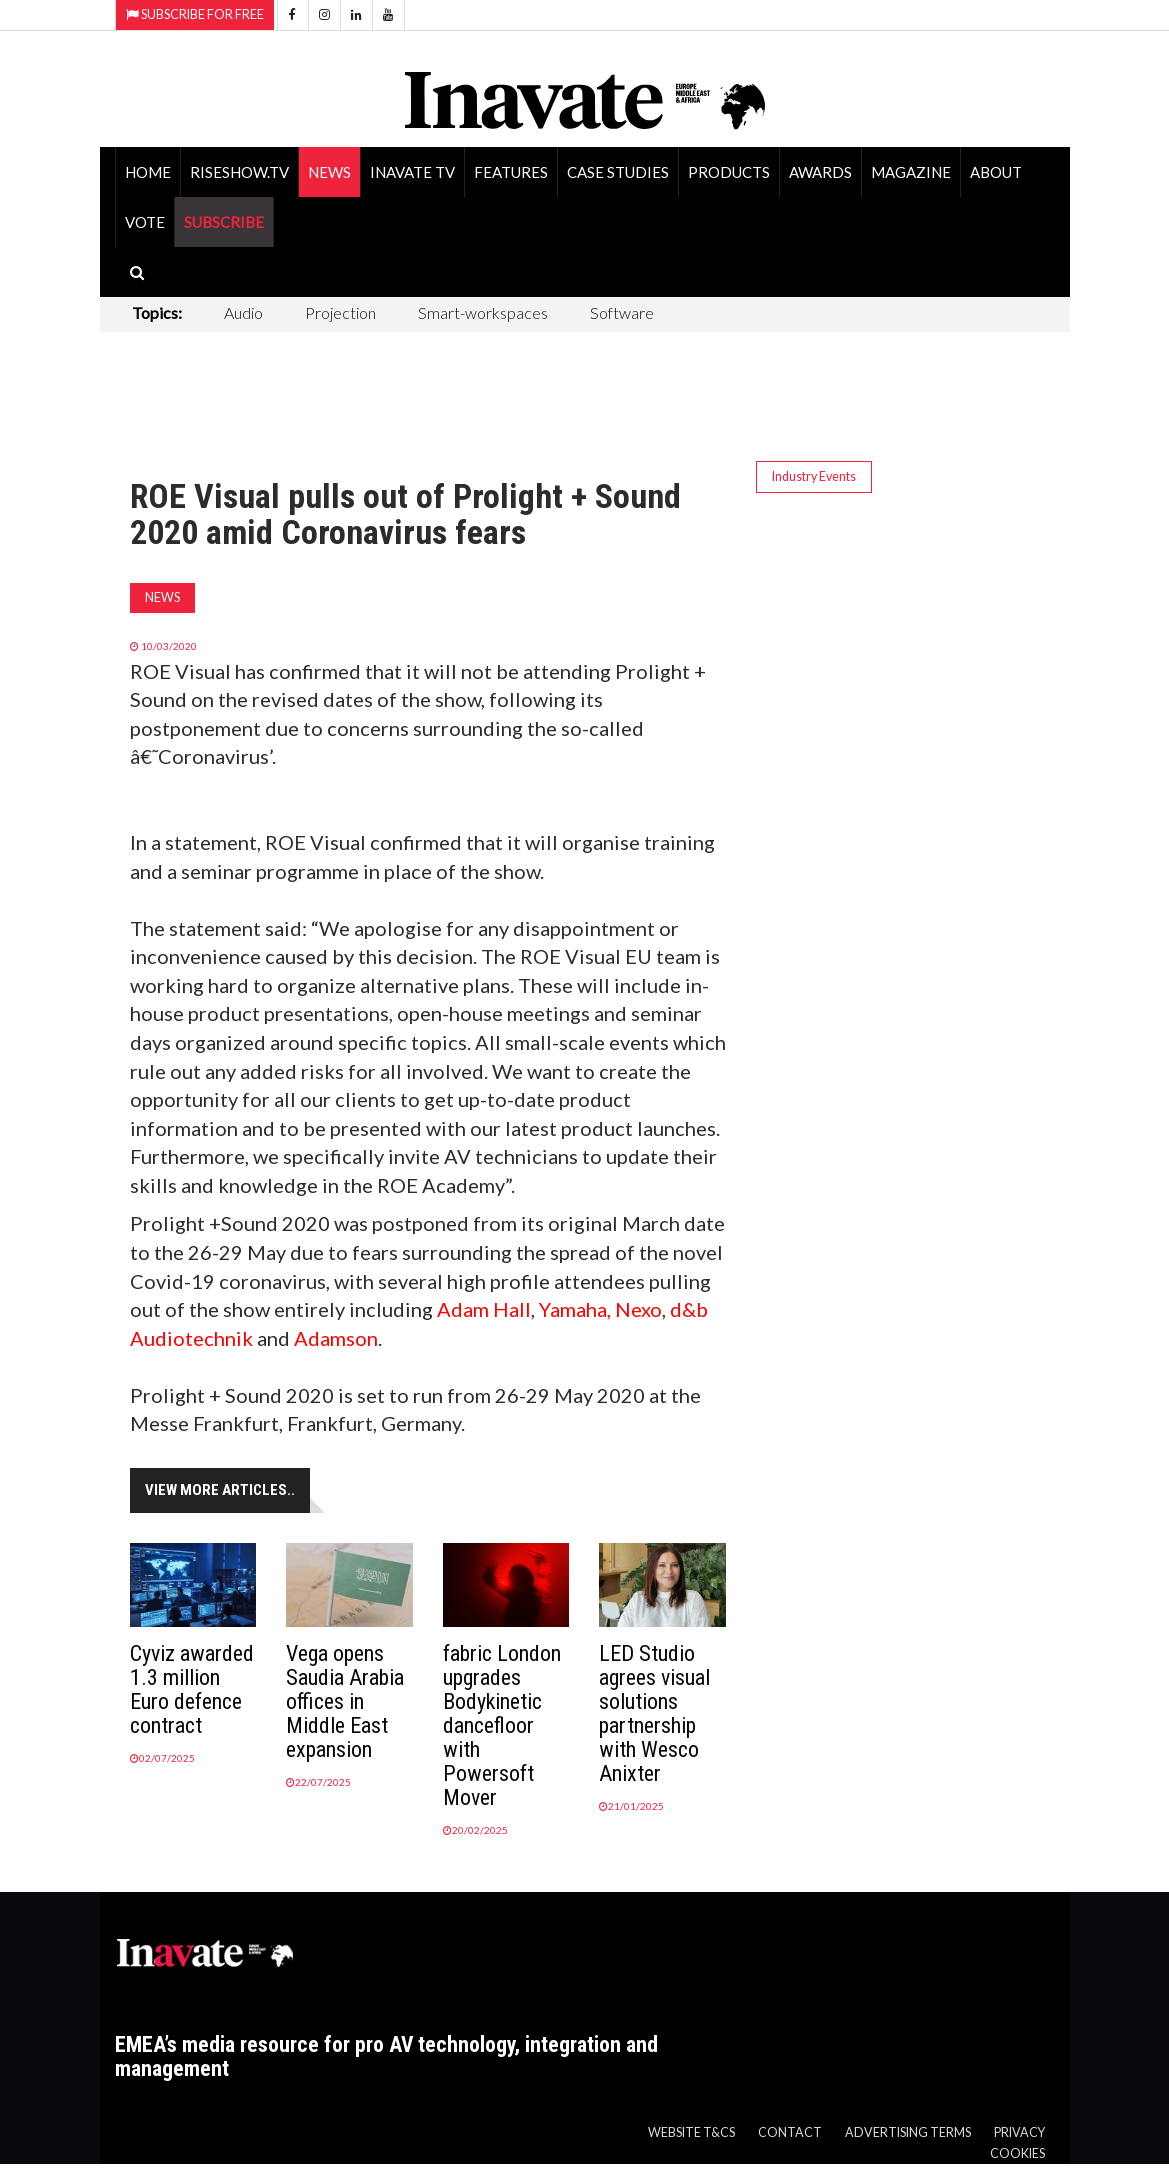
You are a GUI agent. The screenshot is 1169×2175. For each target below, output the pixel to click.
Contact (790, 2132)
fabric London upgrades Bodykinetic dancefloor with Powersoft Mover (502, 1725)
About (996, 172)
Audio (243, 312)
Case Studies (618, 172)
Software (622, 312)
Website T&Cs (691, 2132)
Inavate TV (412, 172)
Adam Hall (484, 1309)
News (329, 172)
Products (729, 172)
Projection (340, 312)
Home (148, 172)
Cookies (1017, 2153)
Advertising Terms (908, 2132)
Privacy (1019, 2132)
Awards (820, 172)
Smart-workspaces (483, 312)
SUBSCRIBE (224, 222)
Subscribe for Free (195, 14)
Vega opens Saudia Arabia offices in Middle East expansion (345, 1701)
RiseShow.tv (239, 172)
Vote (145, 222)
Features (511, 172)
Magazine (911, 172)
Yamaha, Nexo (600, 1309)
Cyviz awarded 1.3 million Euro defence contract (192, 1689)
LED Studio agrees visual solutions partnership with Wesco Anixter (654, 1713)
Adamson (336, 1338)
